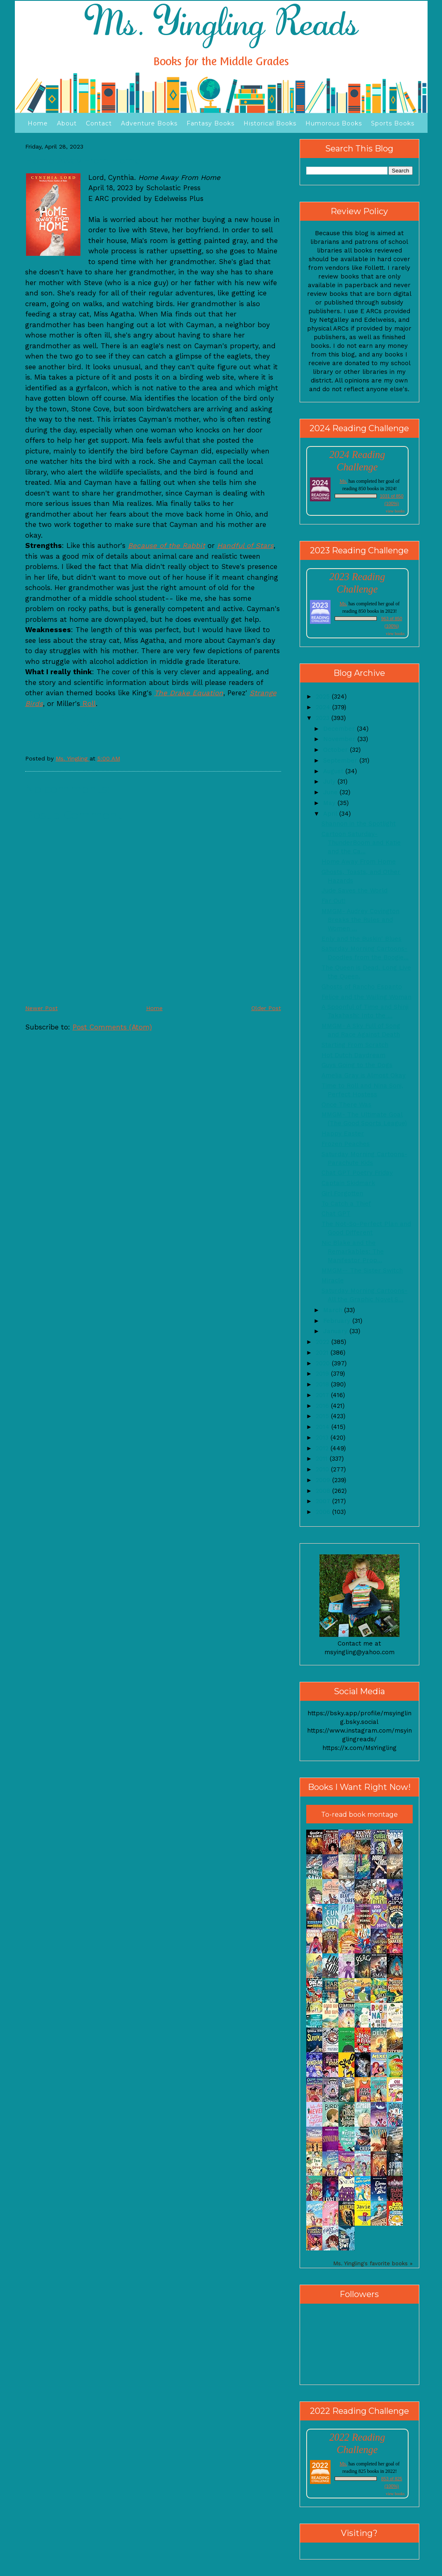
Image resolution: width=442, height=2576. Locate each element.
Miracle (332, 1280)
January (336, 1331)
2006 (324, 1512)
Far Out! (333, 900)
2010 (323, 1469)
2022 (323, 1342)
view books (395, 511)
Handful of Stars (245, 545)
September (341, 760)
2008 (324, 1491)
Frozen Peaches (345, 1144)
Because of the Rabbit (166, 545)
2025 (324, 696)
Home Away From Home (358, 861)
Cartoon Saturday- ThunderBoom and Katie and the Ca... (361, 842)
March (333, 1310)
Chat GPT (335, 1213)
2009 (324, 1480)
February (337, 1321)
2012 (323, 1448)
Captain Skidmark (348, 1183)
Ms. (343, 481)
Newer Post (41, 1008)
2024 (324, 707)
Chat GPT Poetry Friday (357, 1172)
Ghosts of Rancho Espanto (361, 986)
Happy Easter (342, 1133)
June (331, 792)
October (336, 749)
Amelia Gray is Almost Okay (363, 1075)
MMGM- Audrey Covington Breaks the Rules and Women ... (360, 919)
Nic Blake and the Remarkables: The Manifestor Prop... (352, 1251)
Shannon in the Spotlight (358, 823)
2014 (323, 1427)
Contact (99, 123)
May (330, 803)
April (331, 813)
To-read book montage (359, 1814)
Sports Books (392, 123)
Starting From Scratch (354, 1044)
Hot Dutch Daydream (353, 1055)
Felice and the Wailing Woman (366, 997)
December (340, 728)
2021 (323, 1352)
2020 (324, 1363)
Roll (88, 703)
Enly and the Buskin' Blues (361, 938)
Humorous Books (333, 123)
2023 (323, 718)
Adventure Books (149, 123)
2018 (323, 1384)
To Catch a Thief (346, 1203)
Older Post (266, 1008)
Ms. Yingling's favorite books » (373, 2263)
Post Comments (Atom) (112, 1027)
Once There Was (346, 1104)
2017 (323, 1395)
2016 (323, 1406)
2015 (323, 1416)
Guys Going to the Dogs (356, 1065)
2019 (323, 1373)
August (334, 771)
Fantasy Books (210, 123)
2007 (324, 1501)
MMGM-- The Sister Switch (362, 1270)
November (340, 739)
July (330, 781)
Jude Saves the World (354, 890)
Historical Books (269, 123)
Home (38, 123)
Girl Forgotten (342, 1193)
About (67, 123)
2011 (323, 1458)
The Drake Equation (188, 693)
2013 (323, 1437)
